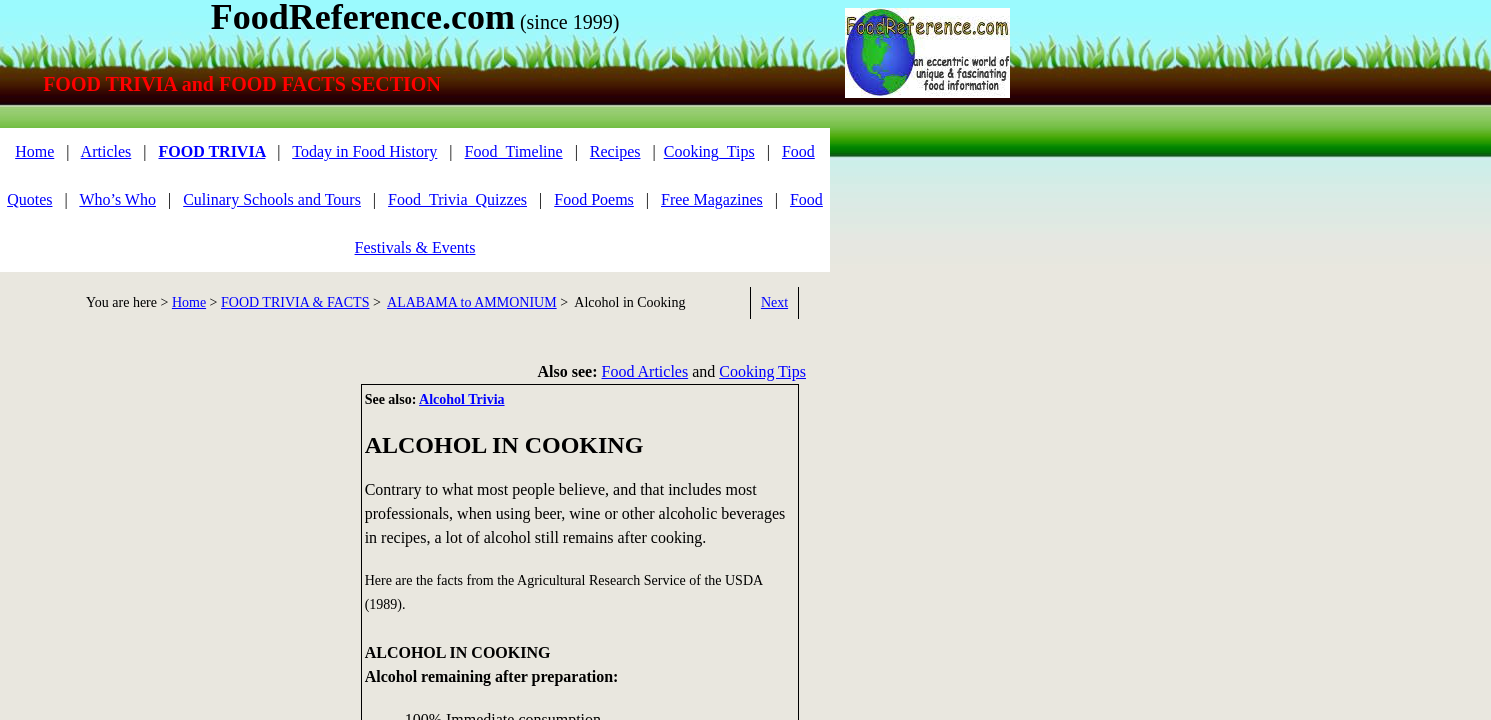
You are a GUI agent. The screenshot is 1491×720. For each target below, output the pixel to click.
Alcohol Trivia (461, 399)
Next (774, 302)
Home (34, 151)
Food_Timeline (514, 151)
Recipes (615, 151)
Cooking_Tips (709, 151)
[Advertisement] (170, 524)
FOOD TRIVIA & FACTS (295, 302)
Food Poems (594, 199)
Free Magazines (712, 199)
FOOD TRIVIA (211, 151)
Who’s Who (117, 199)
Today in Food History (364, 151)
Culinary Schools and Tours (272, 199)
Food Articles (645, 371)
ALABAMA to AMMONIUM (472, 302)
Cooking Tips (762, 371)
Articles (106, 151)
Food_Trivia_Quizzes (457, 199)
